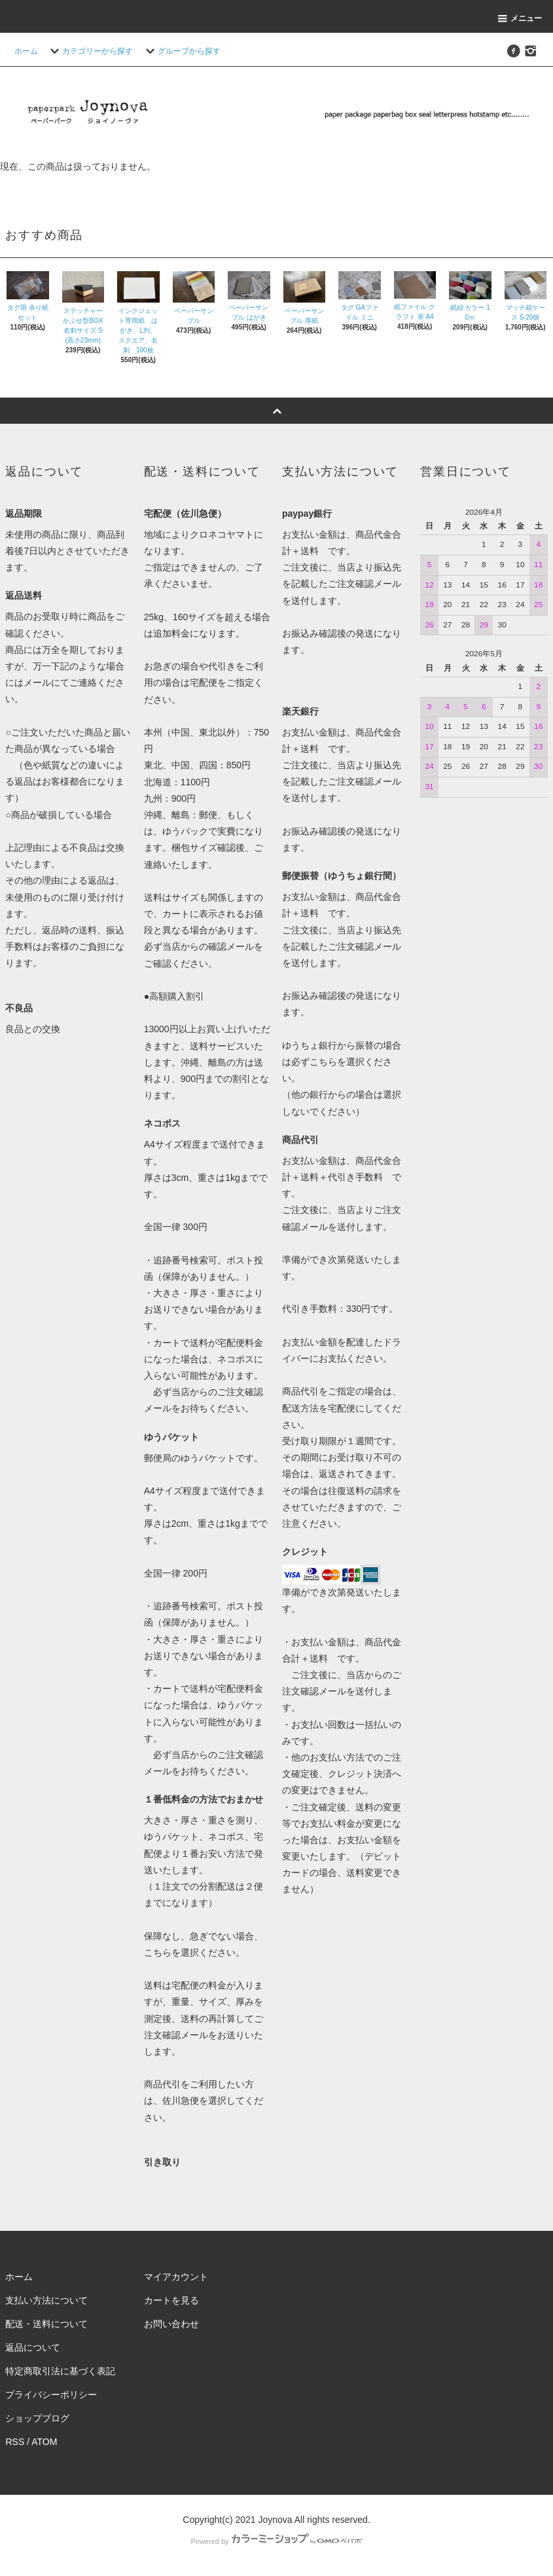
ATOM (44, 2441)
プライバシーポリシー (51, 2394)
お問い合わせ (171, 2324)
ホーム (26, 51)
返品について (32, 2347)
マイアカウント (176, 2276)
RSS (14, 2441)
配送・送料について (46, 2324)
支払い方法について (46, 2300)
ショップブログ (37, 2418)
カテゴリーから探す (89, 51)
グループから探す (181, 51)
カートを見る (171, 2300)
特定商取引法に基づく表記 (60, 2371)
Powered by (276, 2541)
